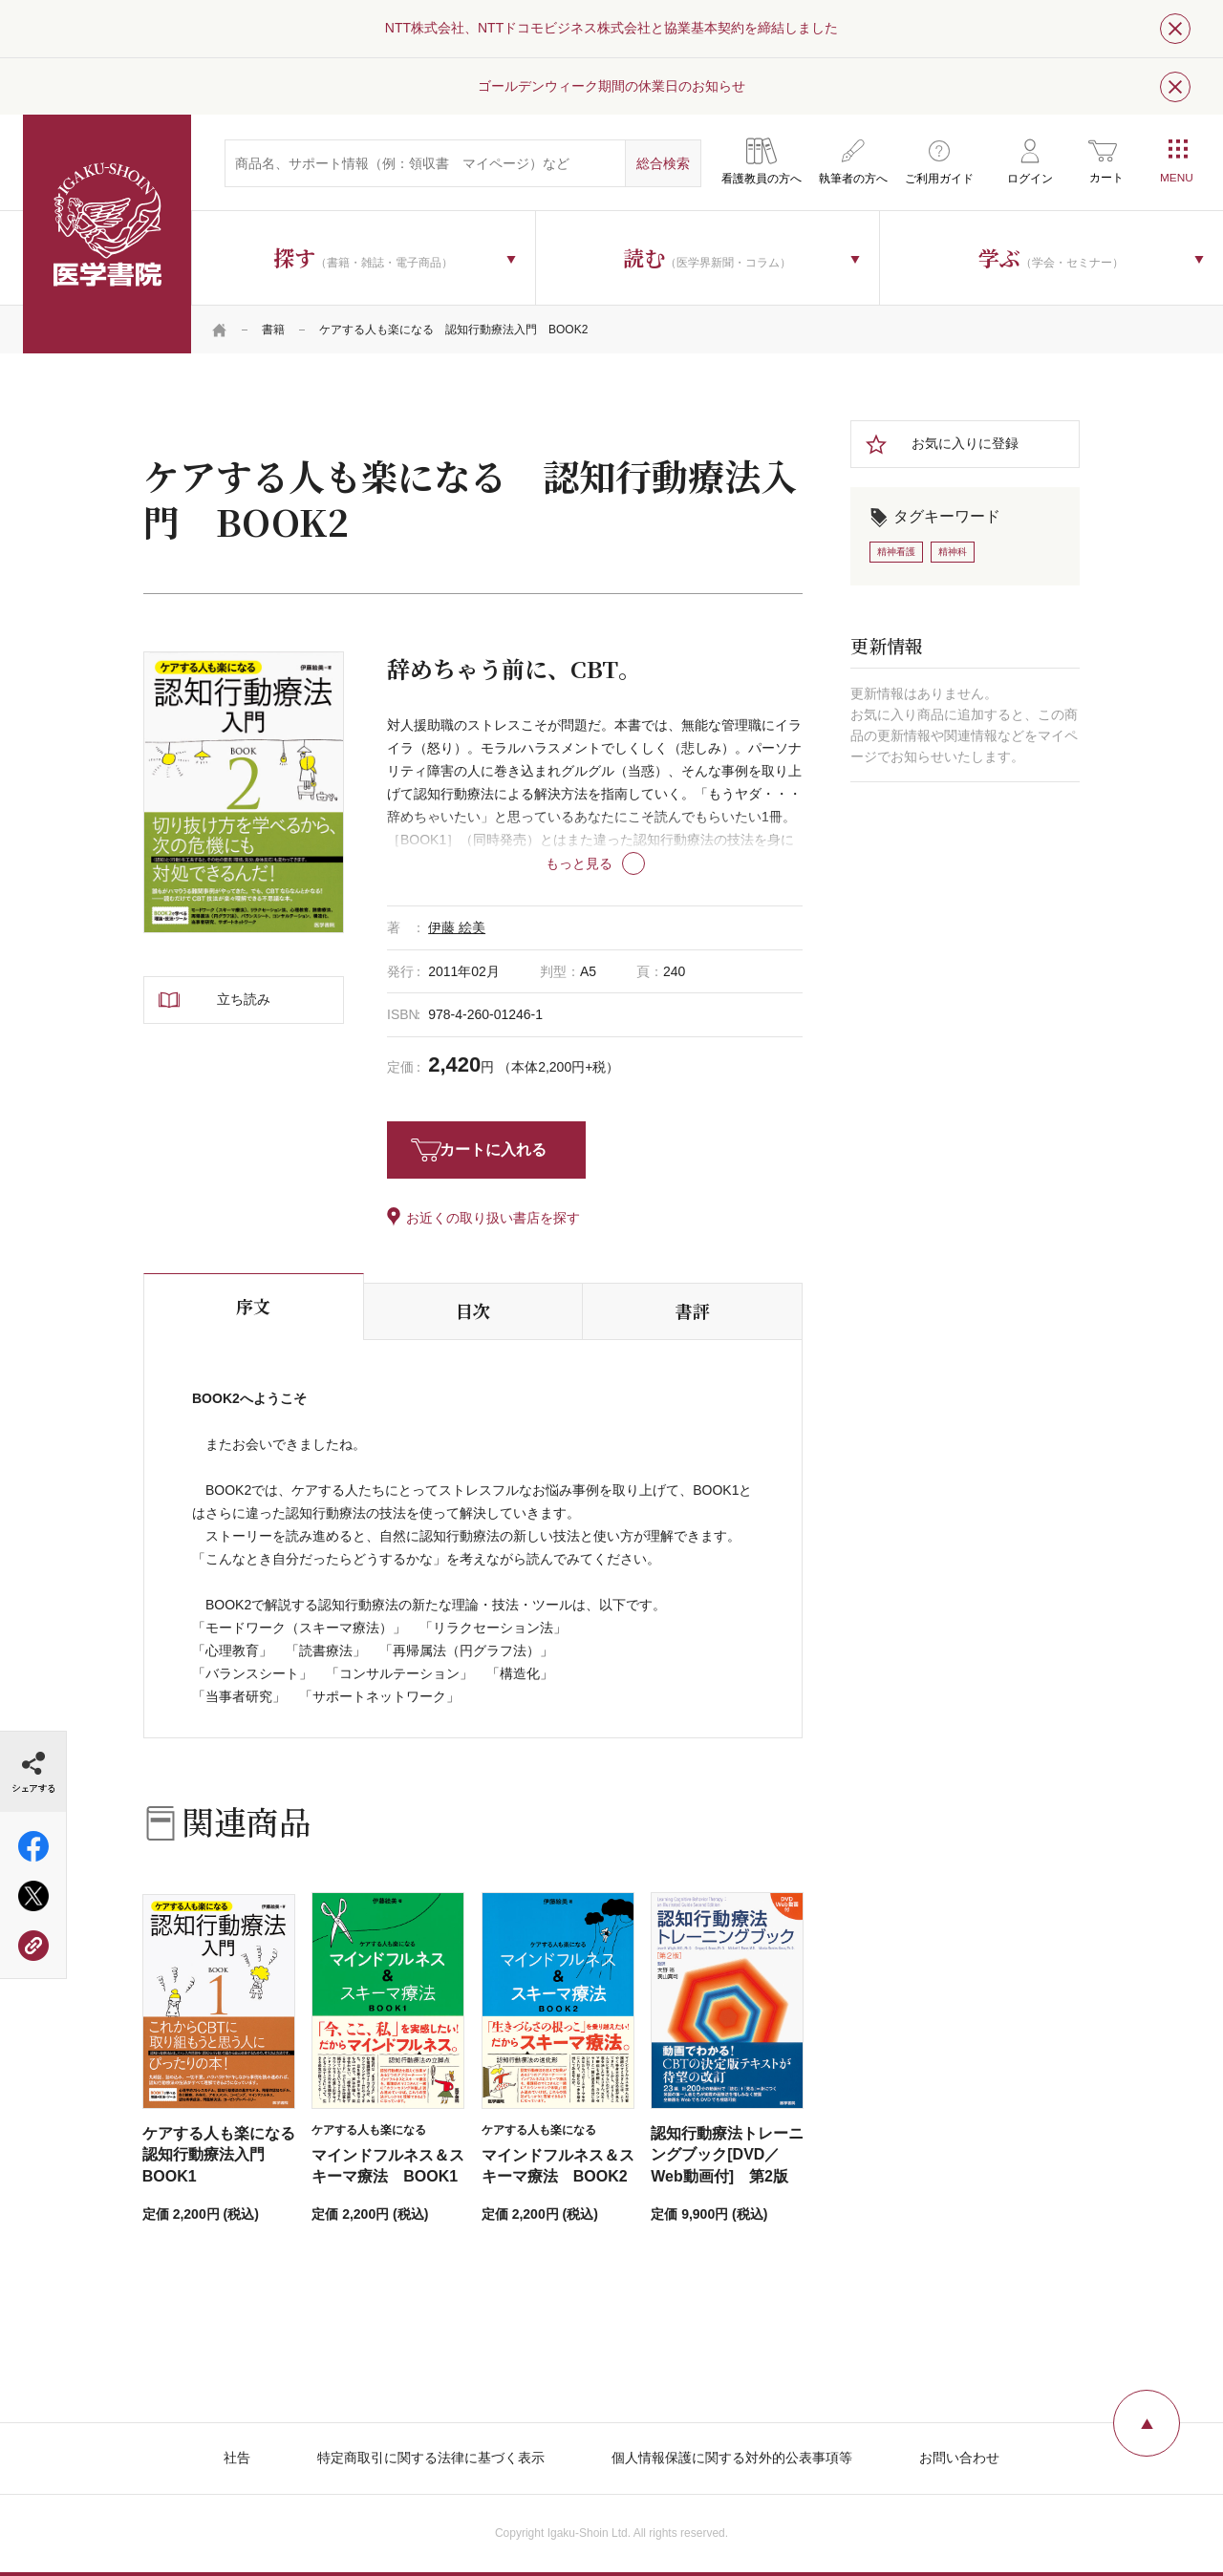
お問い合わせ (959, 2457)
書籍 (273, 329)
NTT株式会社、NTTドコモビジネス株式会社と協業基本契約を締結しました (611, 27)
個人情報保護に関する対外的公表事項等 (732, 2457)
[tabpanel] (243, 792)
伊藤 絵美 (456, 927)
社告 (237, 2457)
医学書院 (107, 234)
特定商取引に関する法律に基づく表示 (431, 2457)
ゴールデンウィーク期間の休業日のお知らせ (611, 86)
